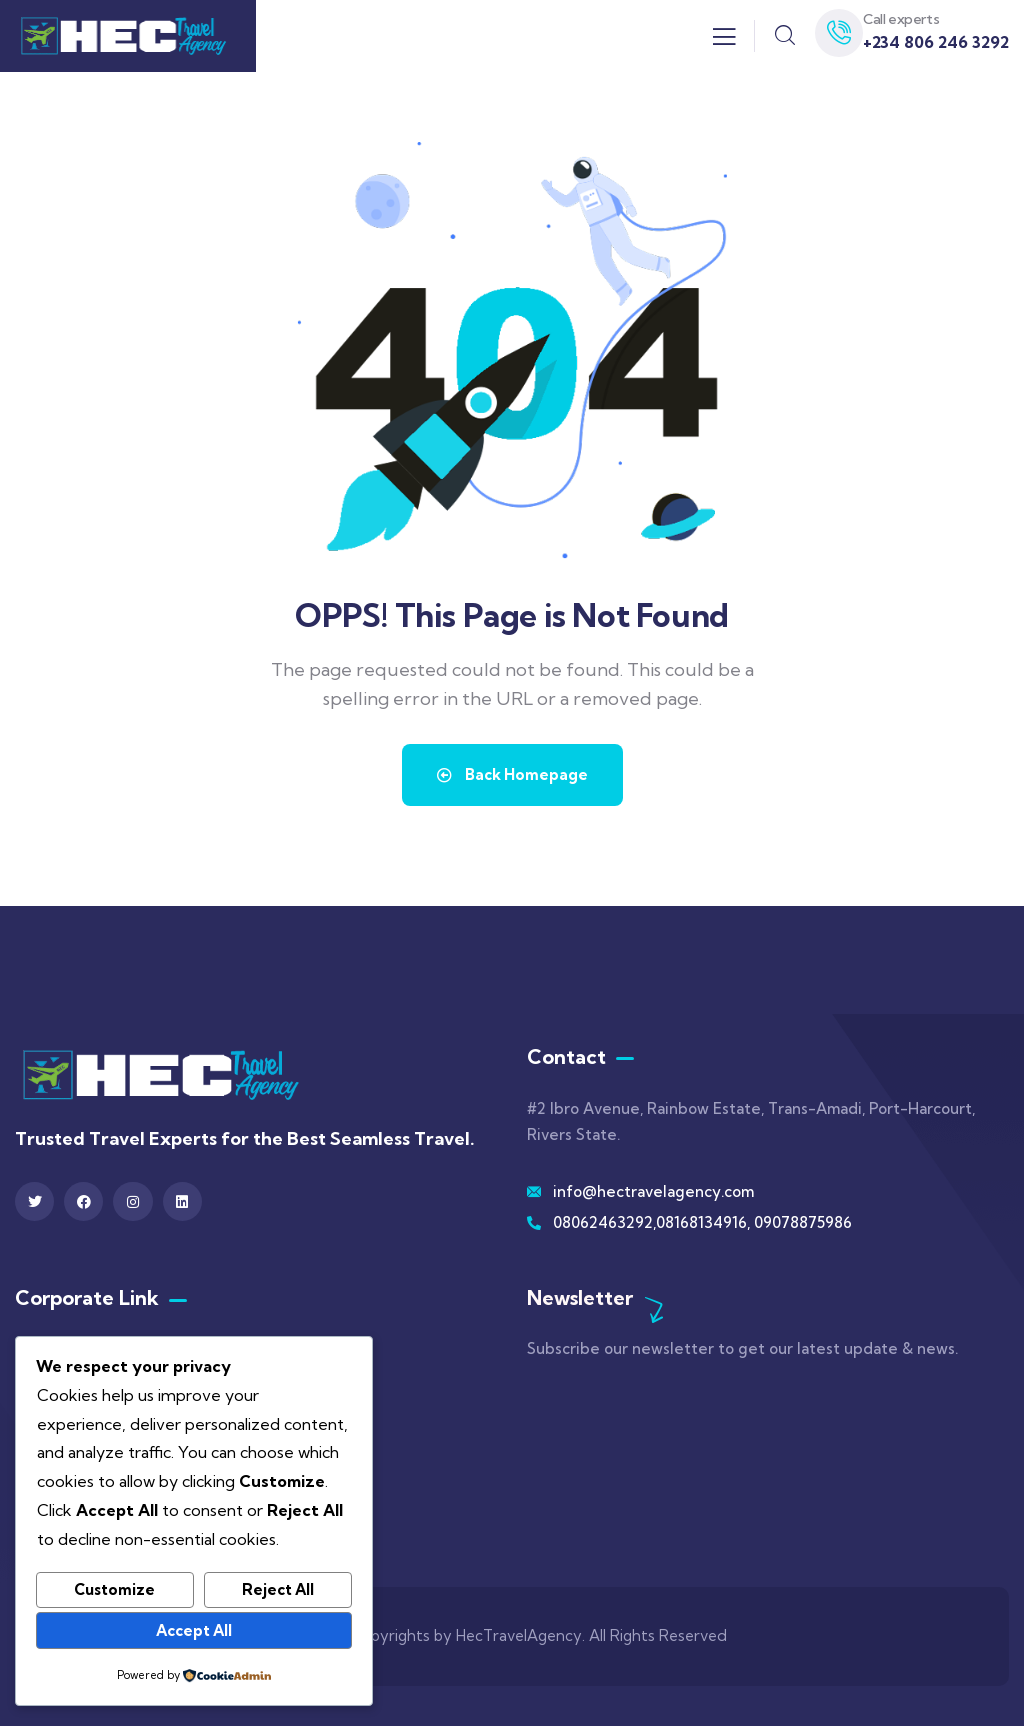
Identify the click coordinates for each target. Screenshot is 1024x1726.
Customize (114, 1589)
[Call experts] (839, 33)
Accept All (194, 1630)
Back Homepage (512, 774)
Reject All (278, 1589)
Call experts (901, 19)
